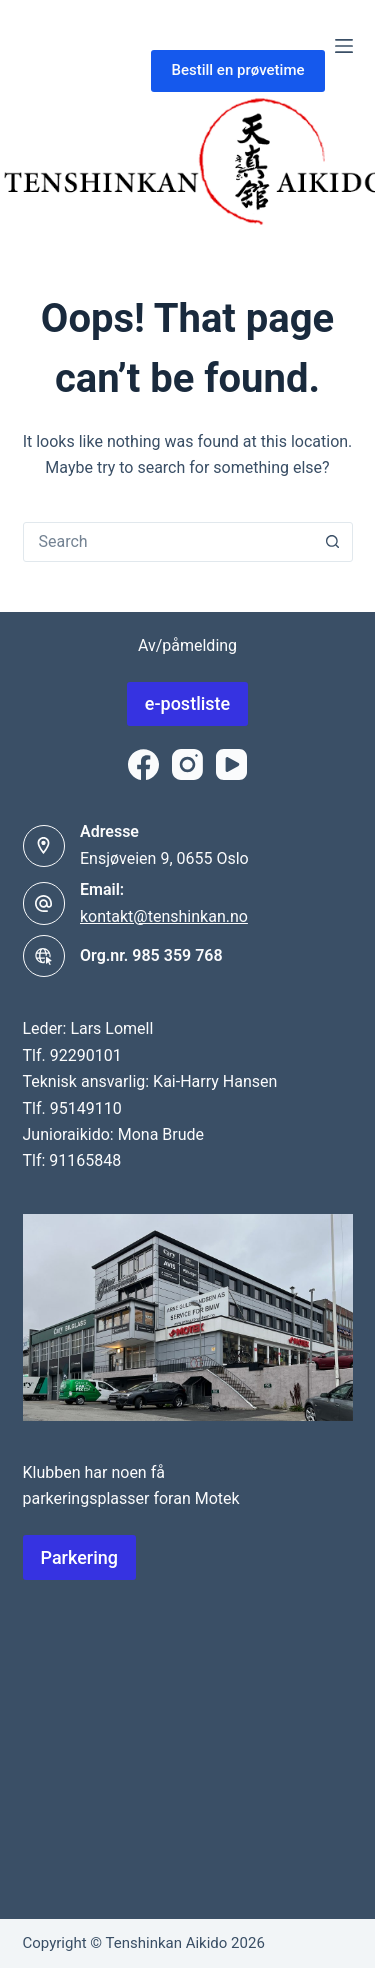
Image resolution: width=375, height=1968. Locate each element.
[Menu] (344, 46)
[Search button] (333, 542)
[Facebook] (143, 764)
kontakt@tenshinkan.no (164, 916)
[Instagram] (187, 764)
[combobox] (169, 542)
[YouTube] (231, 764)
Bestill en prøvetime (237, 70)
